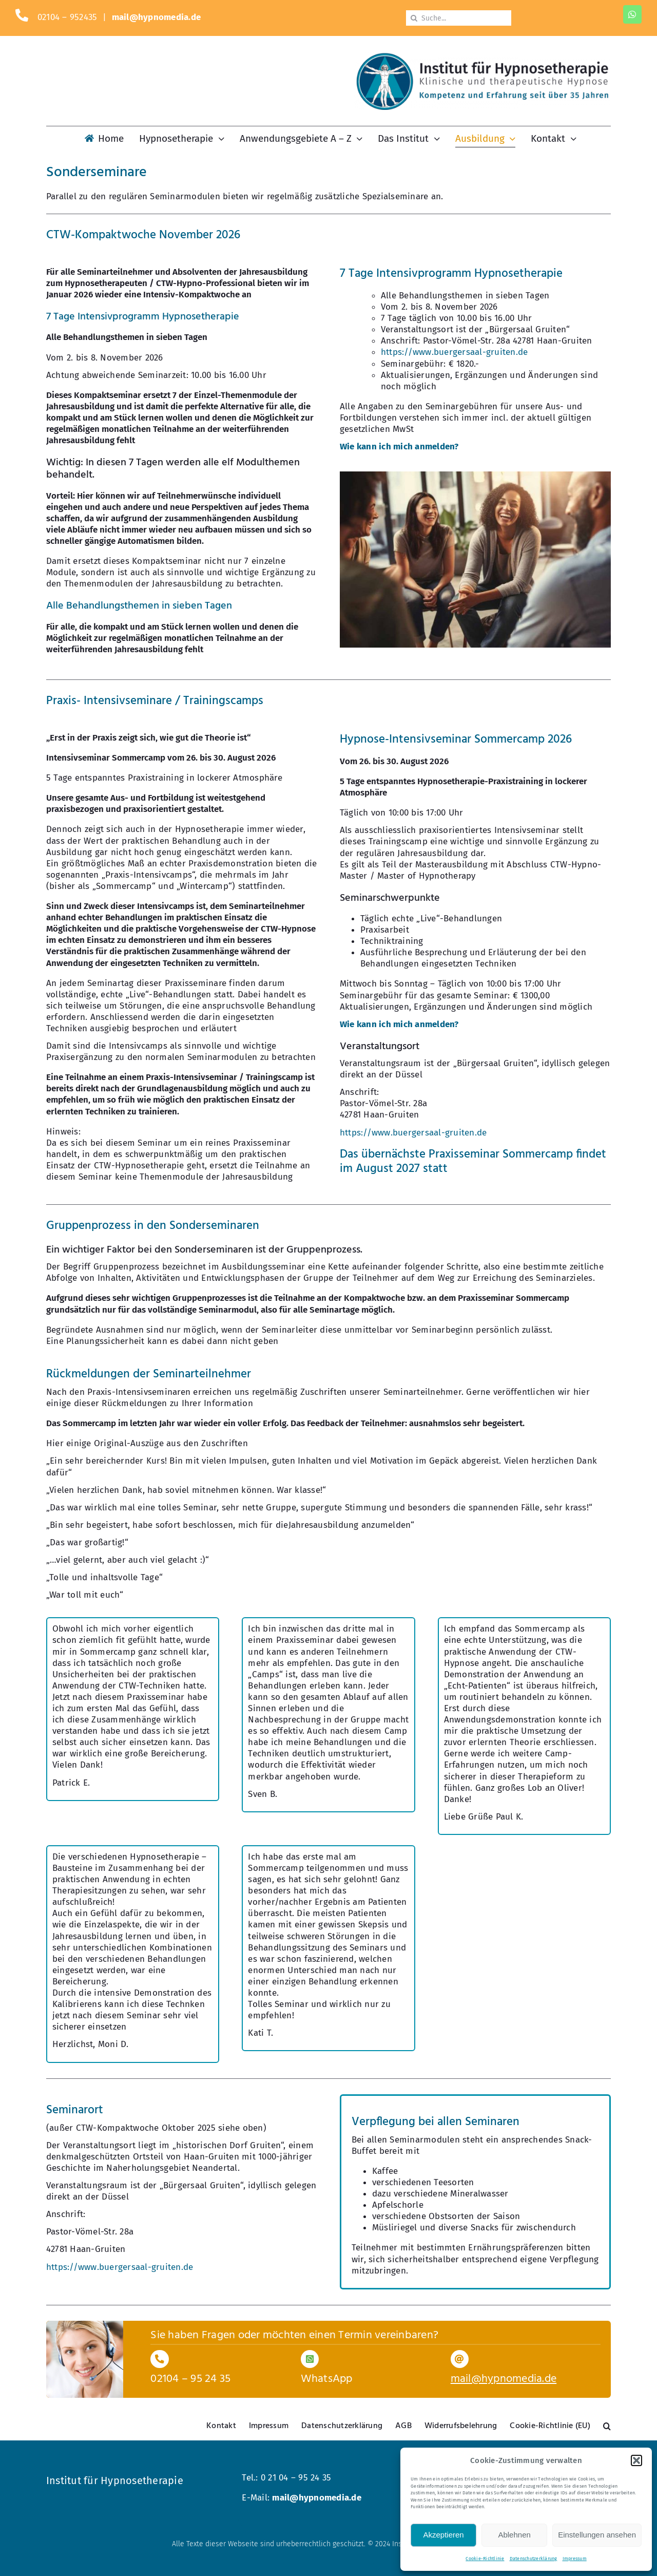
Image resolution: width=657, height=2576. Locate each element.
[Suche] (413, 18)
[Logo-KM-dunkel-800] (482, 56)
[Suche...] (458, 18)
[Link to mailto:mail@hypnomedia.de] (460, 2359)
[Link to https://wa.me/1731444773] (310, 2359)
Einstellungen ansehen (597, 2534)
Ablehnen (514, 2534)
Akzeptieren (443, 2534)
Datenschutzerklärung (533, 2558)
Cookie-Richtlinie (485, 2558)
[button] (636, 2460)
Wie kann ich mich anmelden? (399, 446)
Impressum (575, 2558)
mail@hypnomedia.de (156, 17)
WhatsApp (327, 2379)
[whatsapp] (632, 14)
